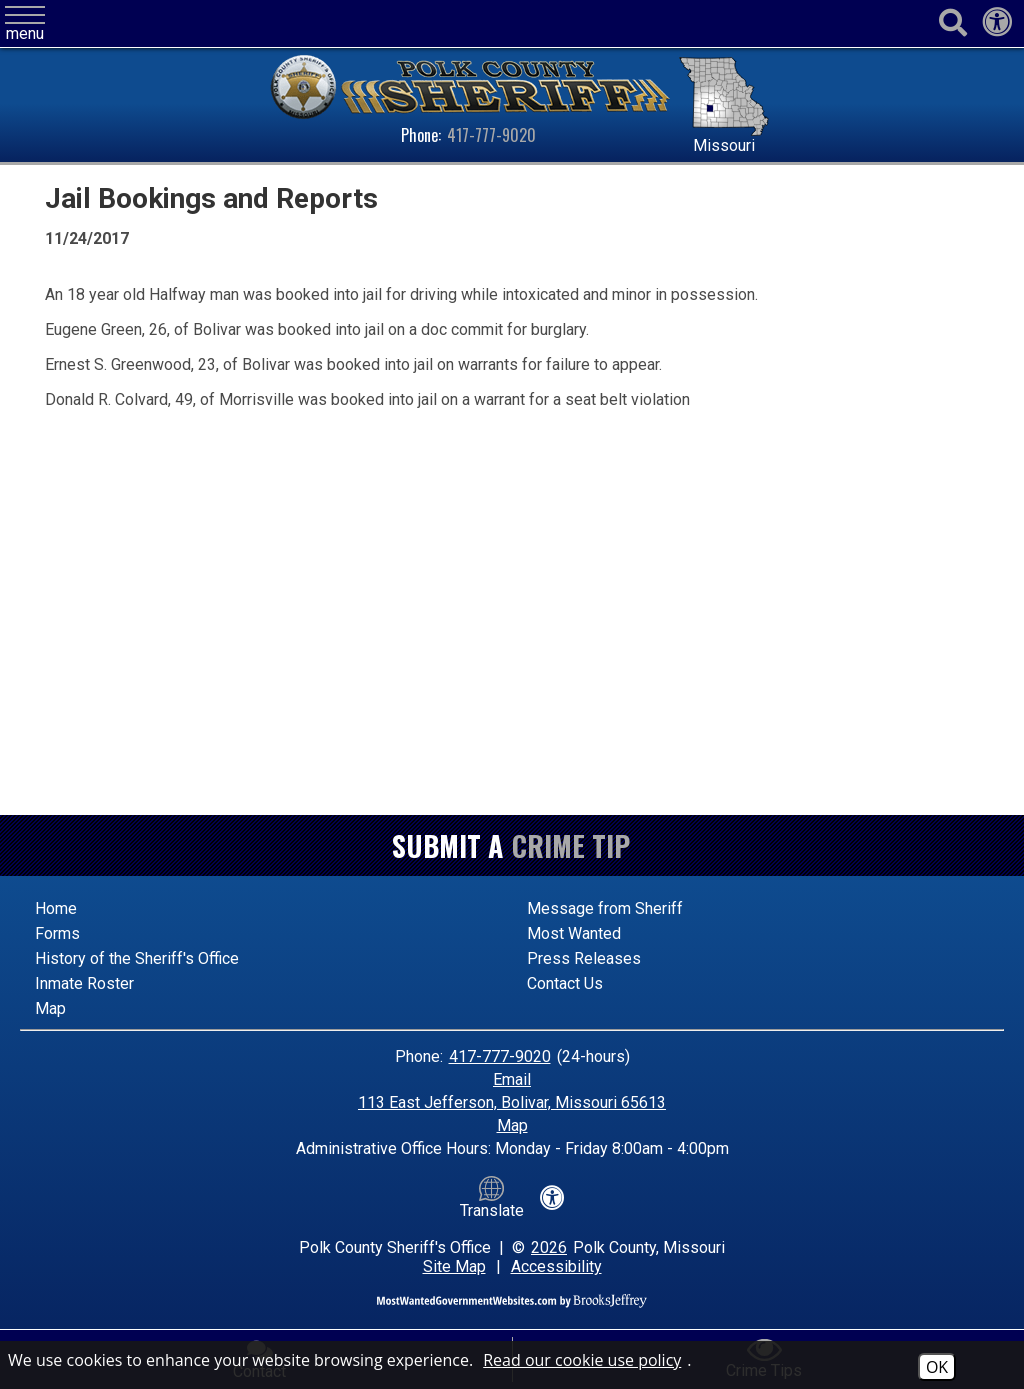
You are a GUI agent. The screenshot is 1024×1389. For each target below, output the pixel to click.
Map (50, 1008)
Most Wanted (574, 933)
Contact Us (565, 983)
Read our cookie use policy (582, 1360)
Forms (57, 933)
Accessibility (556, 1266)
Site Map (454, 1266)
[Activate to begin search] (952, 23)
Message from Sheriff (605, 908)
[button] (25, 24)
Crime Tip (571, 845)
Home (56, 908)
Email (512, 1079)
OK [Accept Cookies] (937, 1367)
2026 (549, 1247)
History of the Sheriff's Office (137, 958)
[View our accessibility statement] (997, 27)
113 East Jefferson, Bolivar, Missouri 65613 (512, 1102)
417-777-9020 (491, 135)
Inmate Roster (84, 983)
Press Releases (584, 958)
